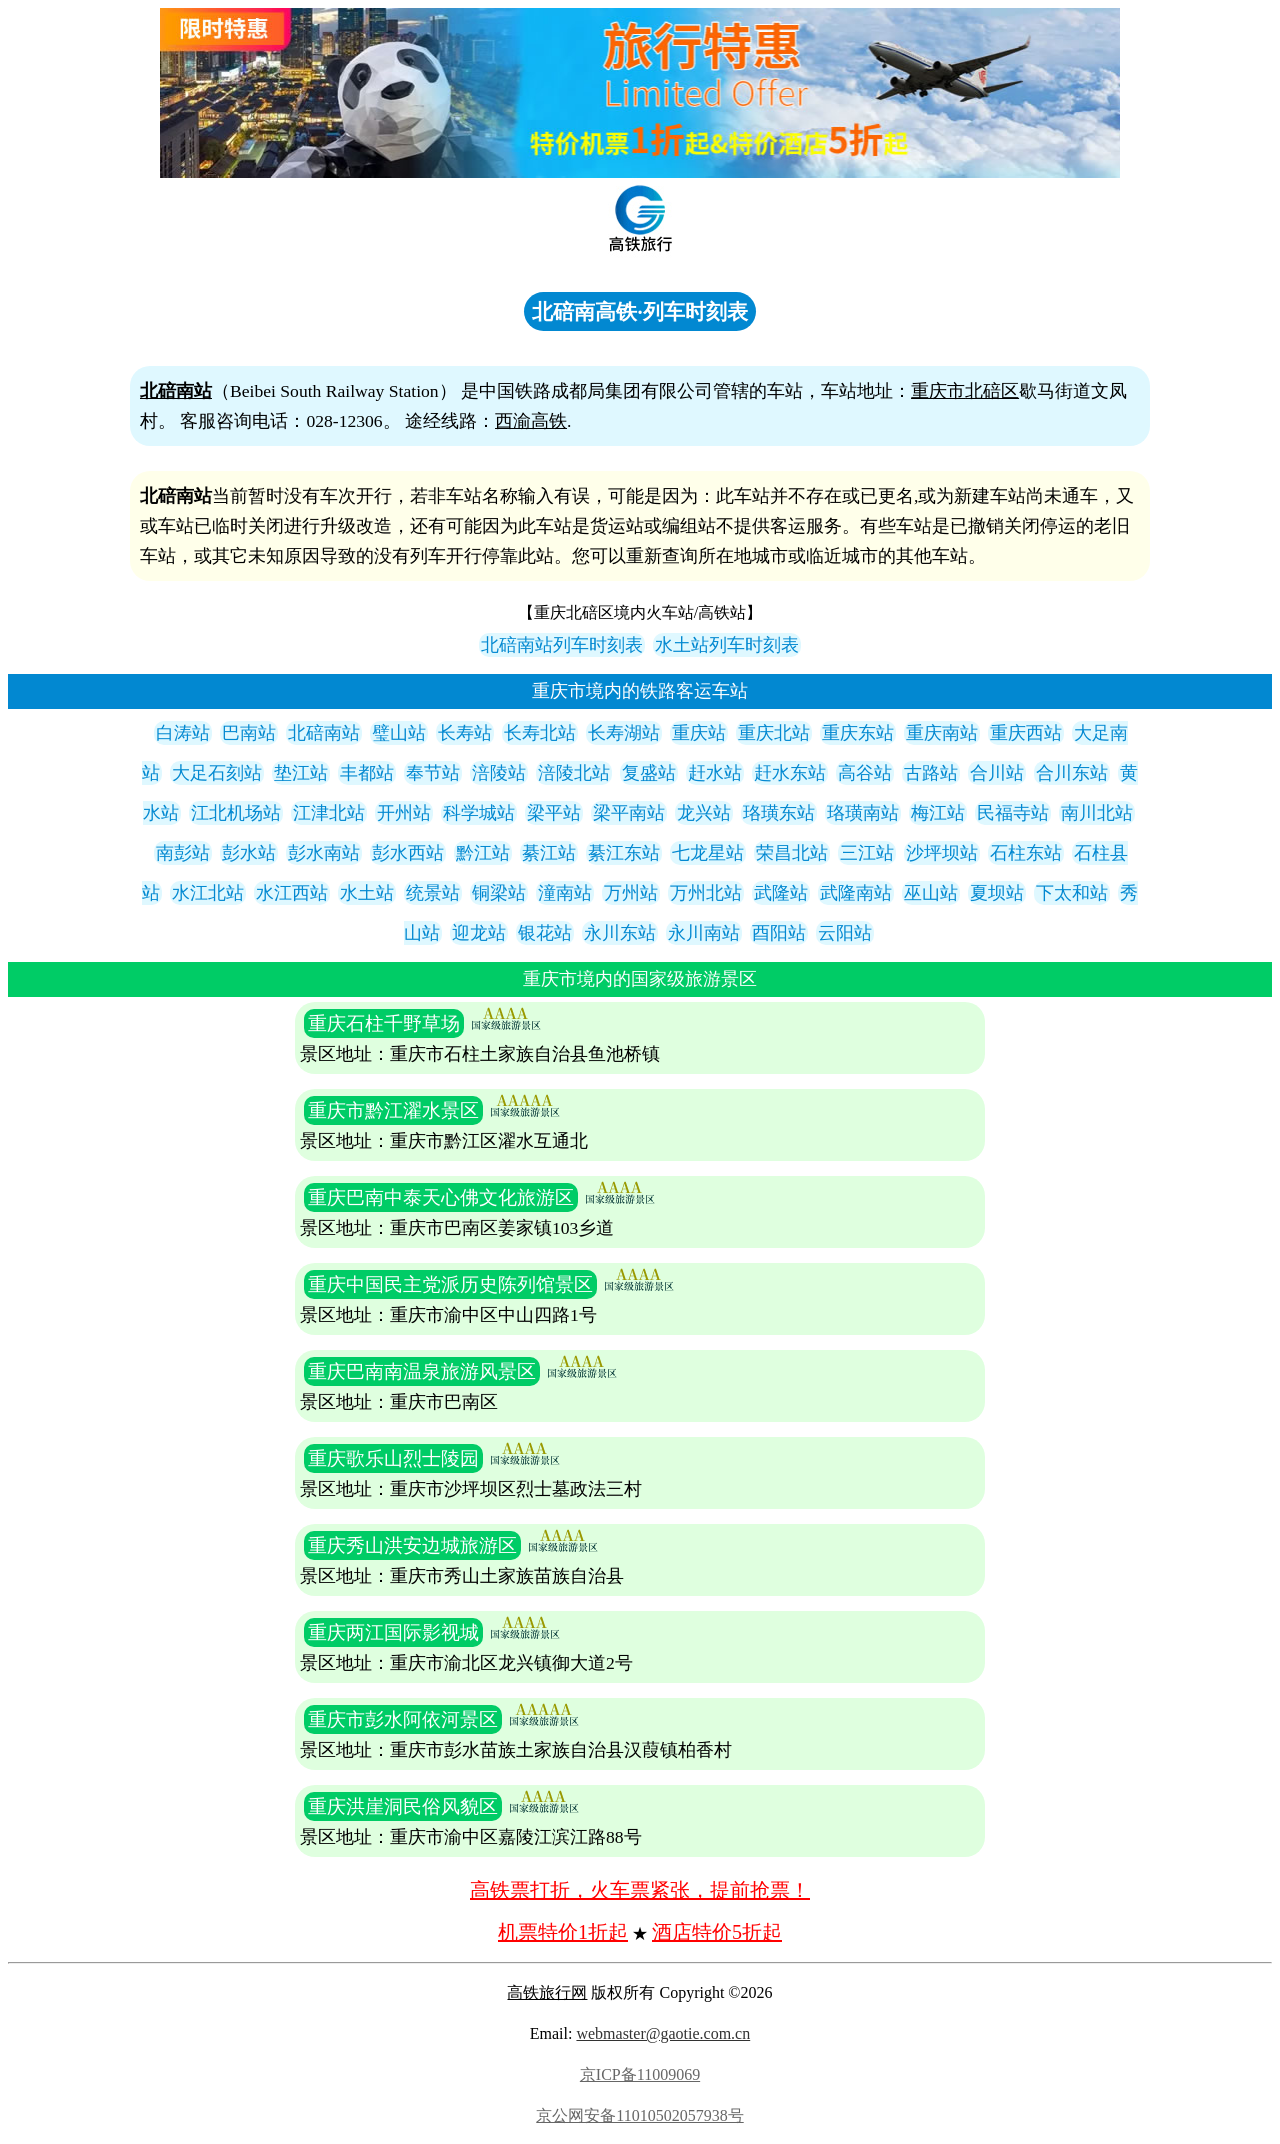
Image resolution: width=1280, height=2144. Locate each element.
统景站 (433, 893)
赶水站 (715, 773)
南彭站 (183, 853)
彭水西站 (408, 853)
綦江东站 (624, 853)
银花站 (545, 933)
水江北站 (208, 893)
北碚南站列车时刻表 (562, 645)
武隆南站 (856, 893)
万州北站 (706, 893)
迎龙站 (479, 933)
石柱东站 (1026, 853)
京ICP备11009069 (640, 2074)
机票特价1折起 (563, 1932)
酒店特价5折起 (717, 1932)
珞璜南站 (863, 813)
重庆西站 (1026, 733)
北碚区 (992, 391)
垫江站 (301, 773)
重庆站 (699, 733)
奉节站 (433, 773)
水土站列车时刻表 (727, 645)
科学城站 (479, 813)
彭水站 (249, 853)
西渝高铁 (531, 421)
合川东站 (1072, 773)
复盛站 (649, 773)
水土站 (367, 893)
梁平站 (554, 813)
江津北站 (329, 813)
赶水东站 (790, 773)
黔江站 (483, 853)
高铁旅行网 (547, 1992)
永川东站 (620, 933)
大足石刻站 (217, 773)
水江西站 (292, 893)
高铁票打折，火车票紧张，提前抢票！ (640, 1890)
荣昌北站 (792, 853)
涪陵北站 (574, 773)
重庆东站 (858, 733)
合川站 (997, 773)
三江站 (867, 853)
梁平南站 (629, 813)
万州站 (631, 893)
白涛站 (183, 733)
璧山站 (399, 733)
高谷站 (865, 773)
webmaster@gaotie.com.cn (663, 2033)
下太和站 (1072, 893)
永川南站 (704, 933)
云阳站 (845, 933)
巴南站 (249, 733)
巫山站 (931, 893)
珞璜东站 (779, 813)
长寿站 (465, 733)
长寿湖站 (624, 733)
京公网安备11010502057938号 (639, 2115)
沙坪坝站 (942, 853)
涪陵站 (499, 773)
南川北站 (1097, 813)
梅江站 (938, 813)
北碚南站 (324, 733)
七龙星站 (708, 853)
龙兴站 (704, 813)
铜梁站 (499, 893)
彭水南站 (324, 853)
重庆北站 (774, 733)
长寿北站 (540, 733)
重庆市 (938, 391)
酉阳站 (779, 933)
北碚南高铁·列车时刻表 (639, 311)
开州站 (404, 813)
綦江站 (549, 853)
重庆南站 (942, 733)
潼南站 (565, 893)
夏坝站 (997, 893)
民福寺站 (1013, 813)
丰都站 (367, 773)
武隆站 (781, 893)
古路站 (931, 773)
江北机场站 (236, 813)
